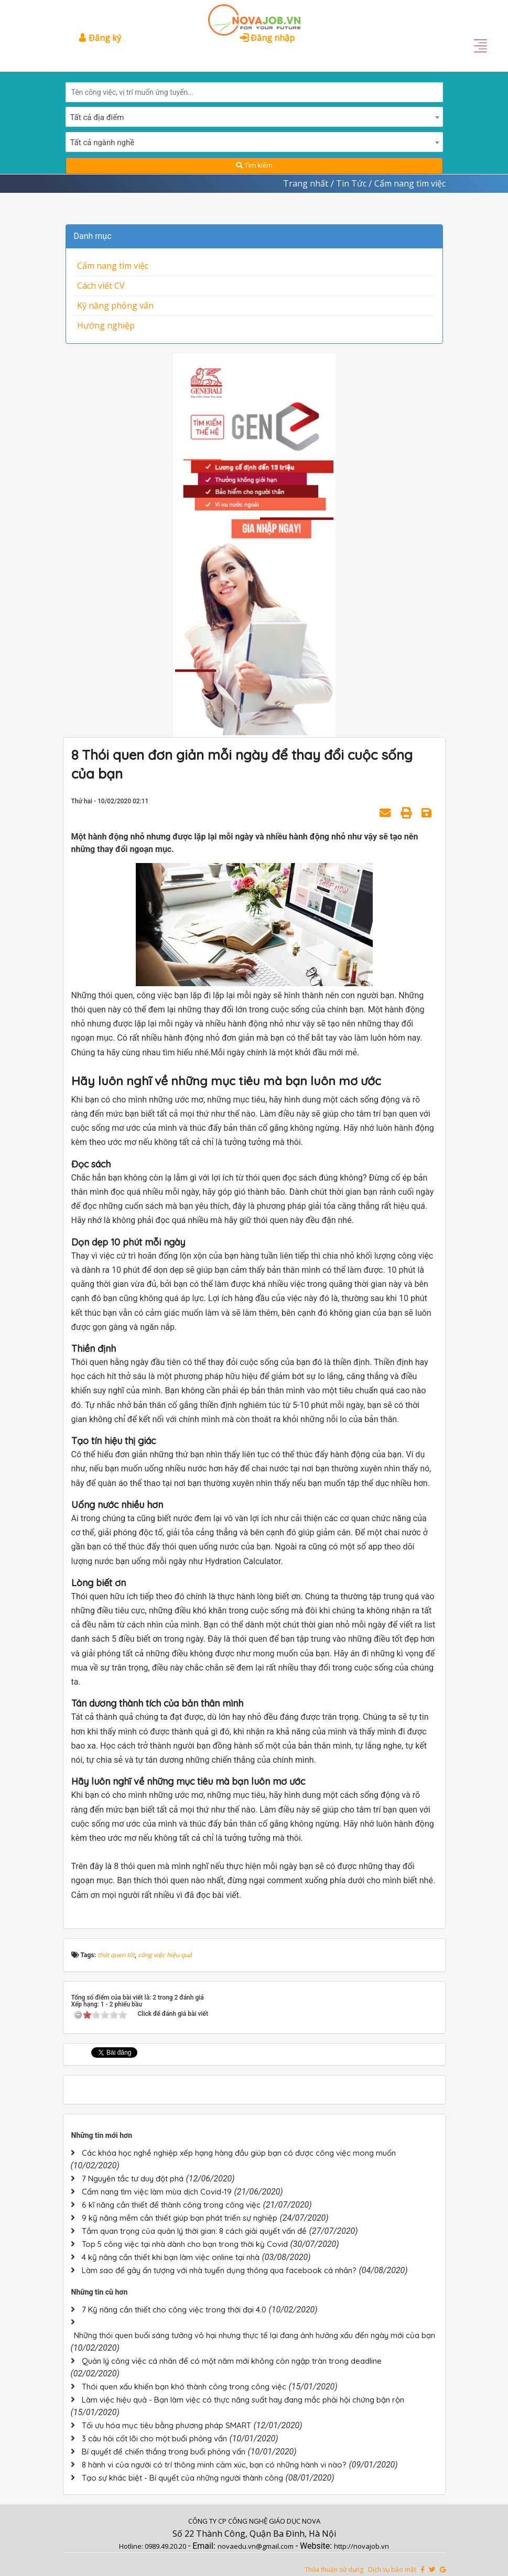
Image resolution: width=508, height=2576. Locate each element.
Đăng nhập (267, 37)
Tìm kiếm (254, 165)
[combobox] (254, 117)
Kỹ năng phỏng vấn (115, 305)
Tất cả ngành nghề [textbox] (102, 142)
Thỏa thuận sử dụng (334, 2569)
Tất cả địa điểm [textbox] (97, 117)
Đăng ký (99, 37)
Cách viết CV (101, 285)
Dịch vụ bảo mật (392, 2569)
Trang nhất (305, 183)
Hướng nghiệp (106, 325)
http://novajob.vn (361, 2546)
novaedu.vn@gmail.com (256, 2546)
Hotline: (132, 2546)
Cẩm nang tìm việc (112, 265)
